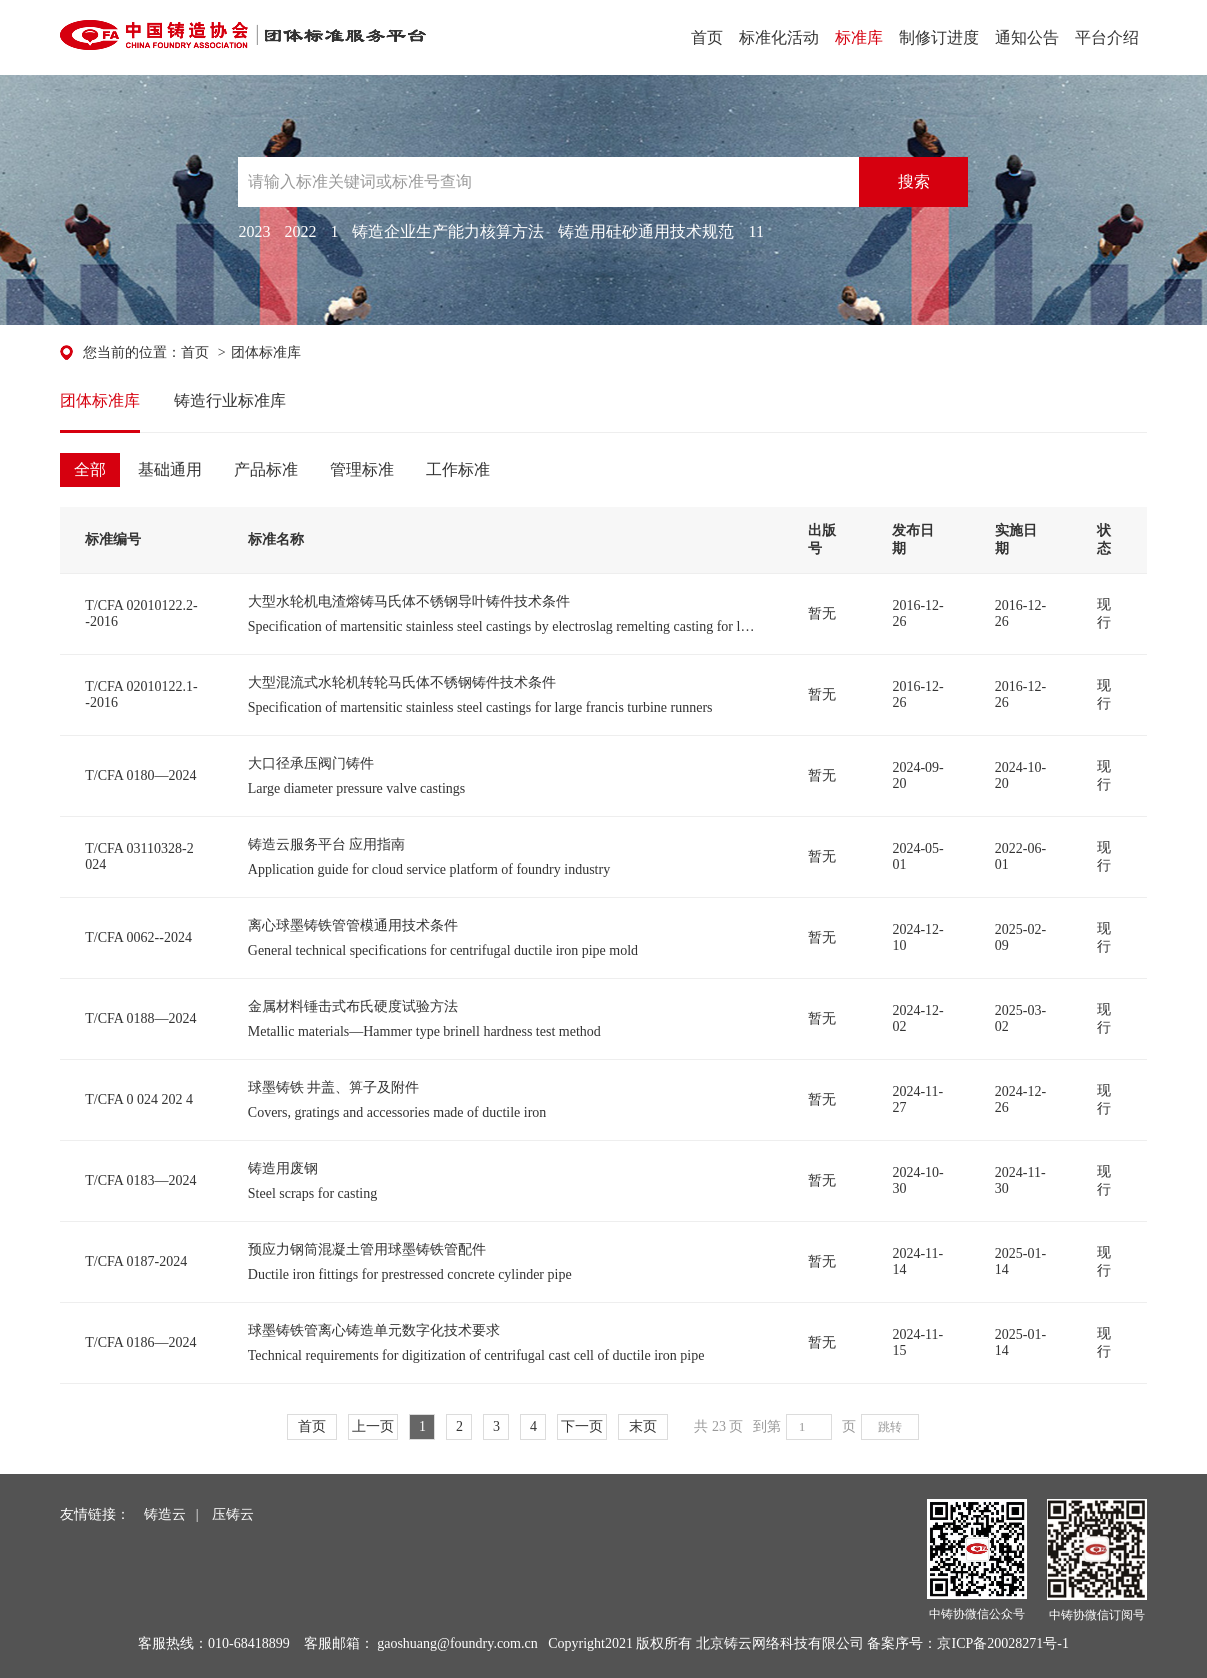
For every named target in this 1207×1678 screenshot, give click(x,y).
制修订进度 (939, 37)
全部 (90, 469)
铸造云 (165, 1514)
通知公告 (1027, 37)
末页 (643, 1426)
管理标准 (362, 469)
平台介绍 (1107, 37)
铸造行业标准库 (230, 400)
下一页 (582, 1426)
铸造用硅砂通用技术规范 (646, 231)
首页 (707, 37)
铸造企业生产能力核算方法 (448, 231)
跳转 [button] (890, 1427)
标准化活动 (779, 37)
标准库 (859, 37)
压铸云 (233, 1514)
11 (755, 231)
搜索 (914, 181)
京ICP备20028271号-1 (1002, 1643)
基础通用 (170, 469)
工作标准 (458, 469)
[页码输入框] (809, 1427)
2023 (254, 231)
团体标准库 (266, 352)
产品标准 (266, 469)
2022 (300, 231)
